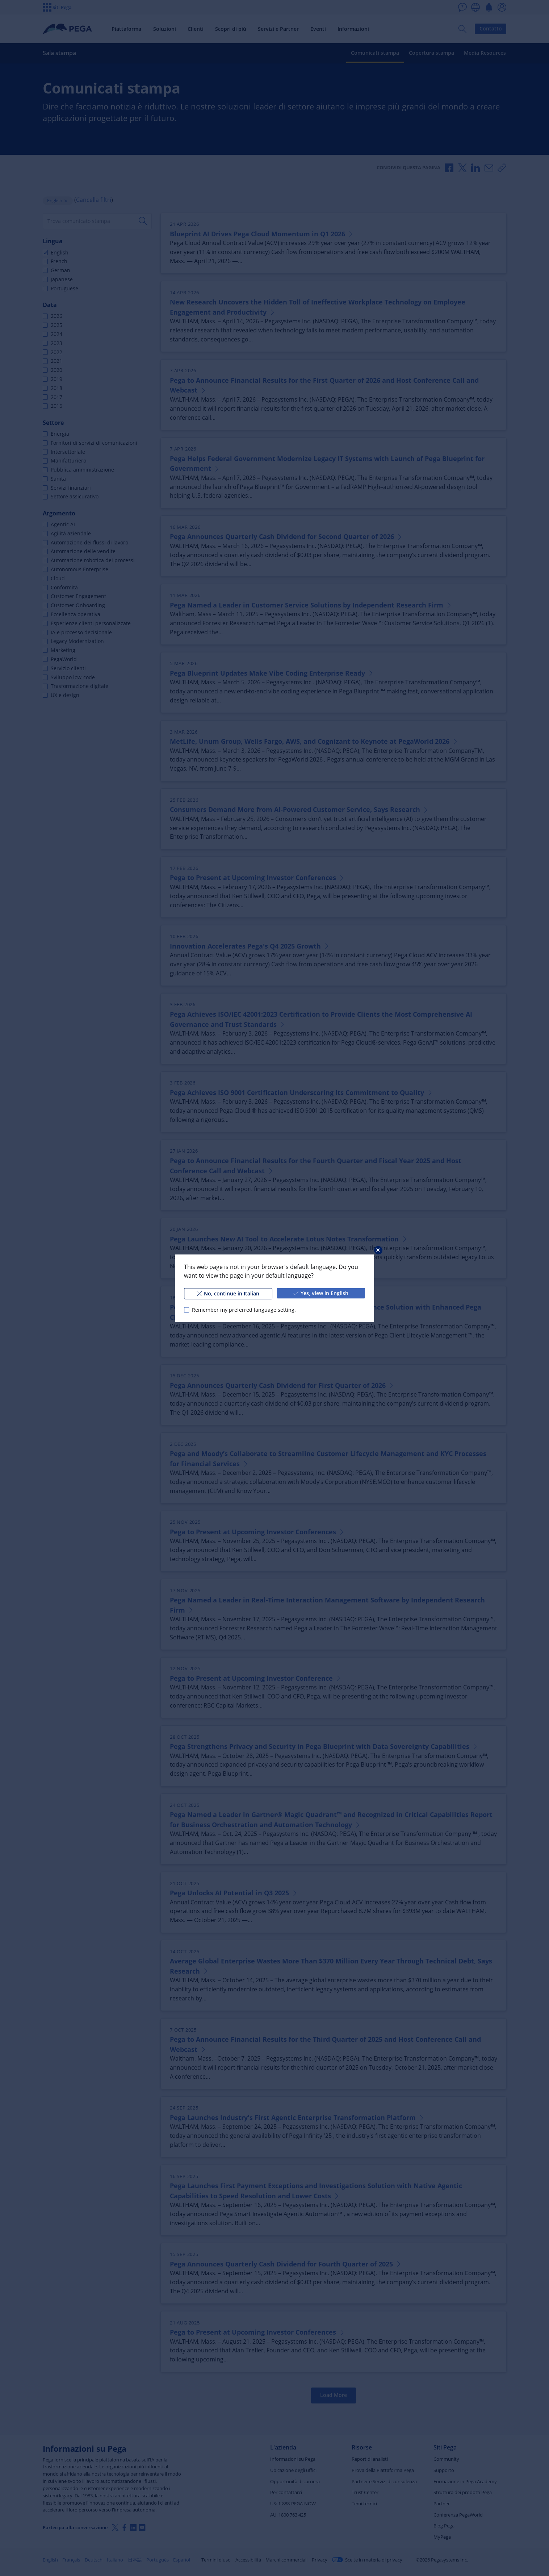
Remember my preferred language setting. (244, 1309)
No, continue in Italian (228, 1293)
